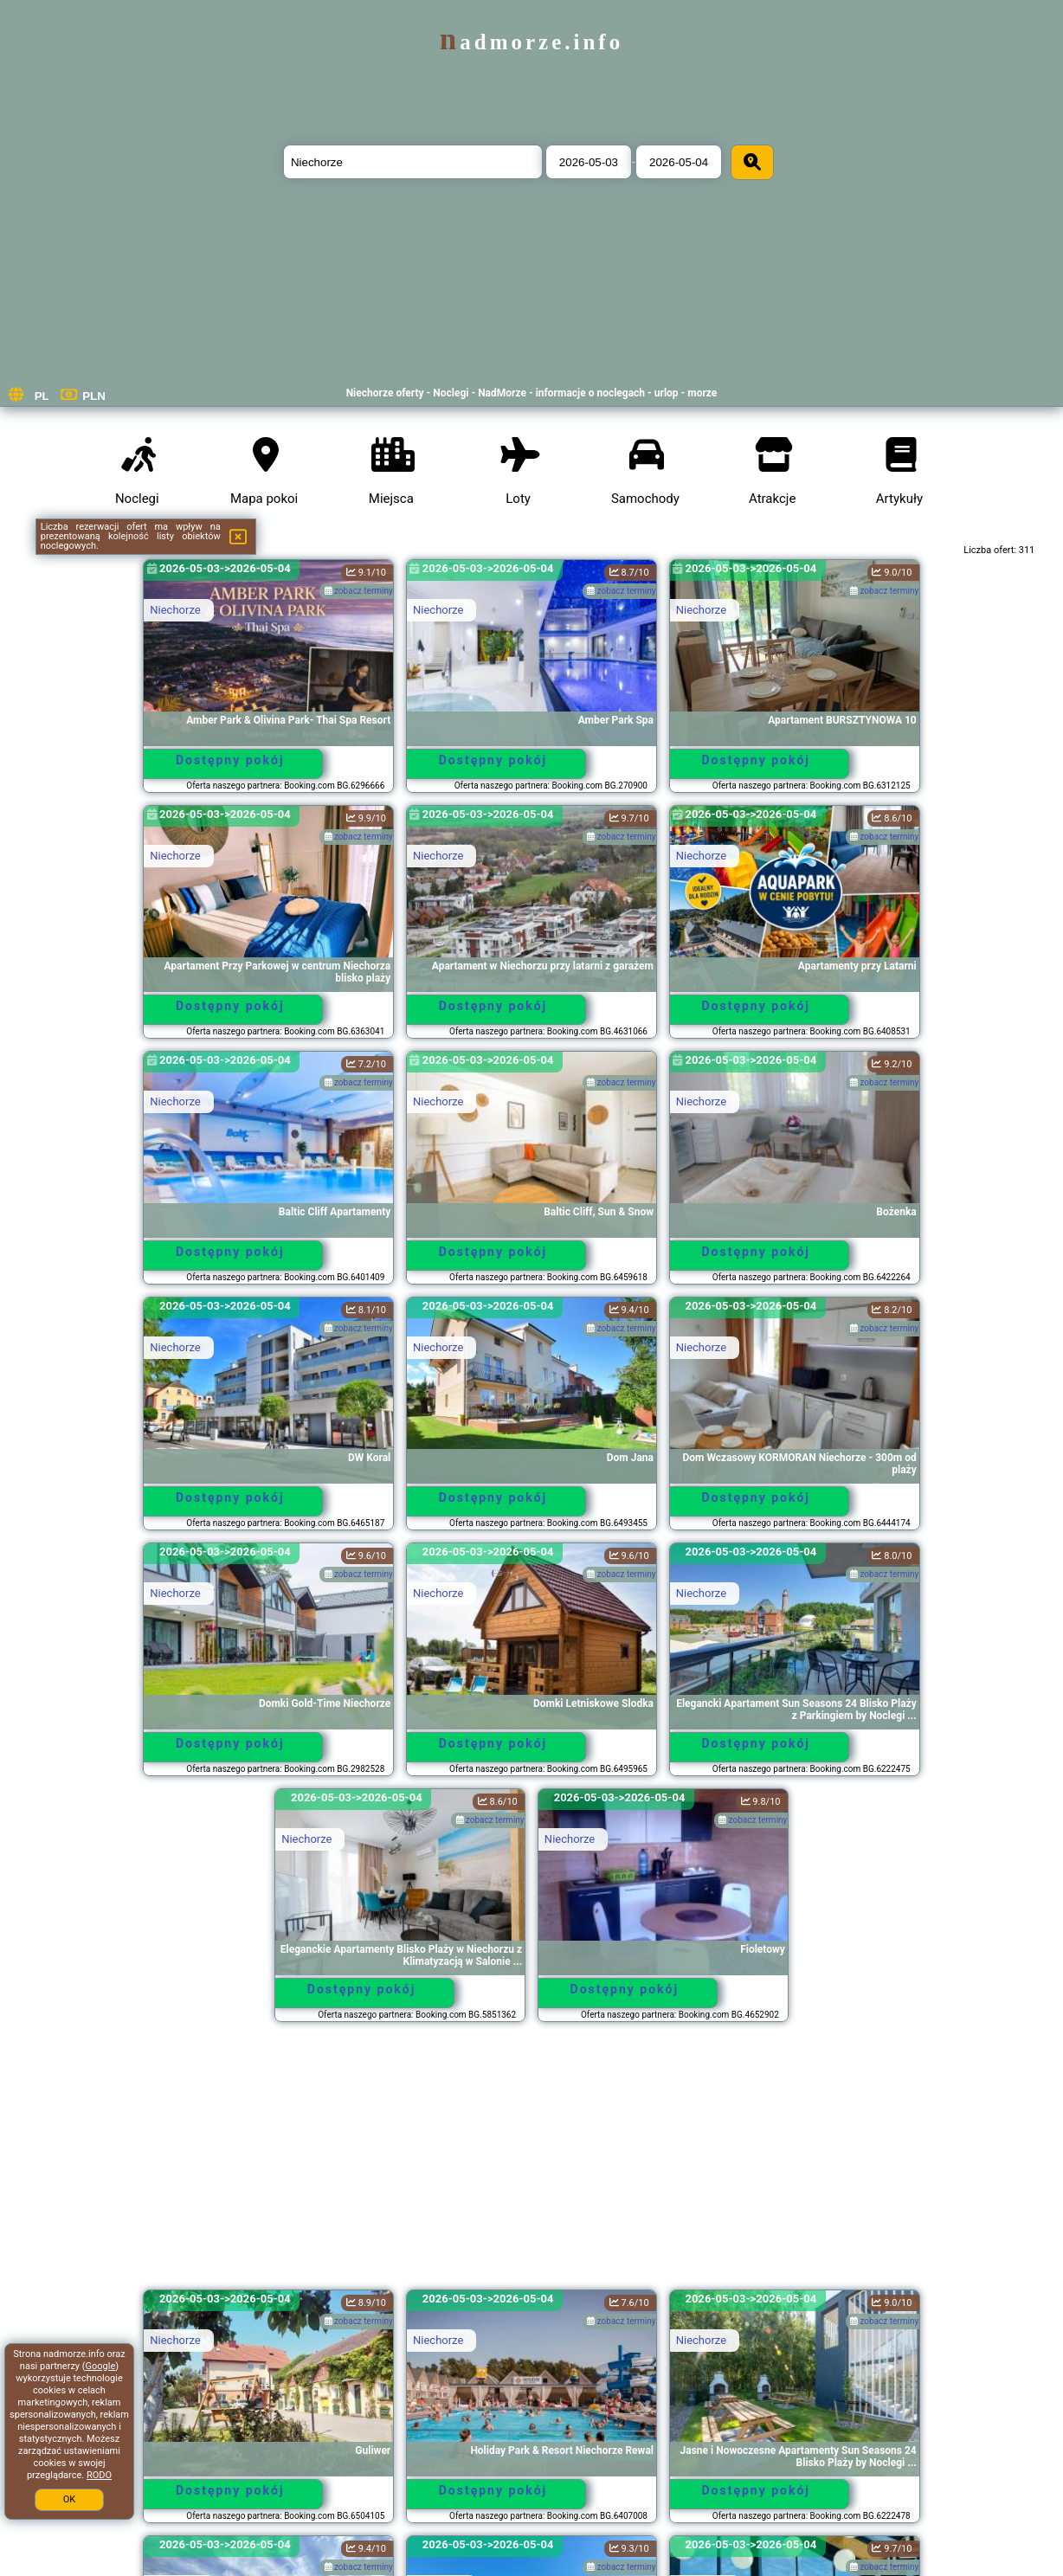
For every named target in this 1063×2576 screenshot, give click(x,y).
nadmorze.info (531, 42)
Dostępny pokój (230, 760)
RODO (99, 2475)
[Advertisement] (532, 2164)
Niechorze (175, 609)
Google (101, 2366)
